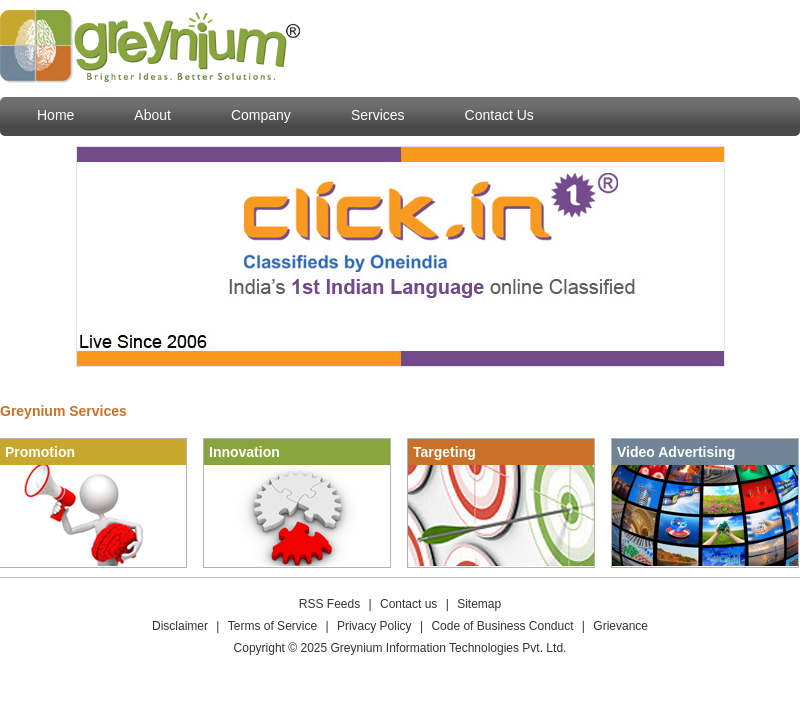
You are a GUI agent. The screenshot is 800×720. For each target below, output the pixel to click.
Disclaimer (180, 626)
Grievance (620, 626)
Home (55, 115)
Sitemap (479, 604)
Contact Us (499, 115)
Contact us (408, 604)
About (152, 115)
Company (261, 115)
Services (378, 115)
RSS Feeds (329, 604)
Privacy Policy (374, 626)
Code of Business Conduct (502, 626)
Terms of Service (272, 626)
